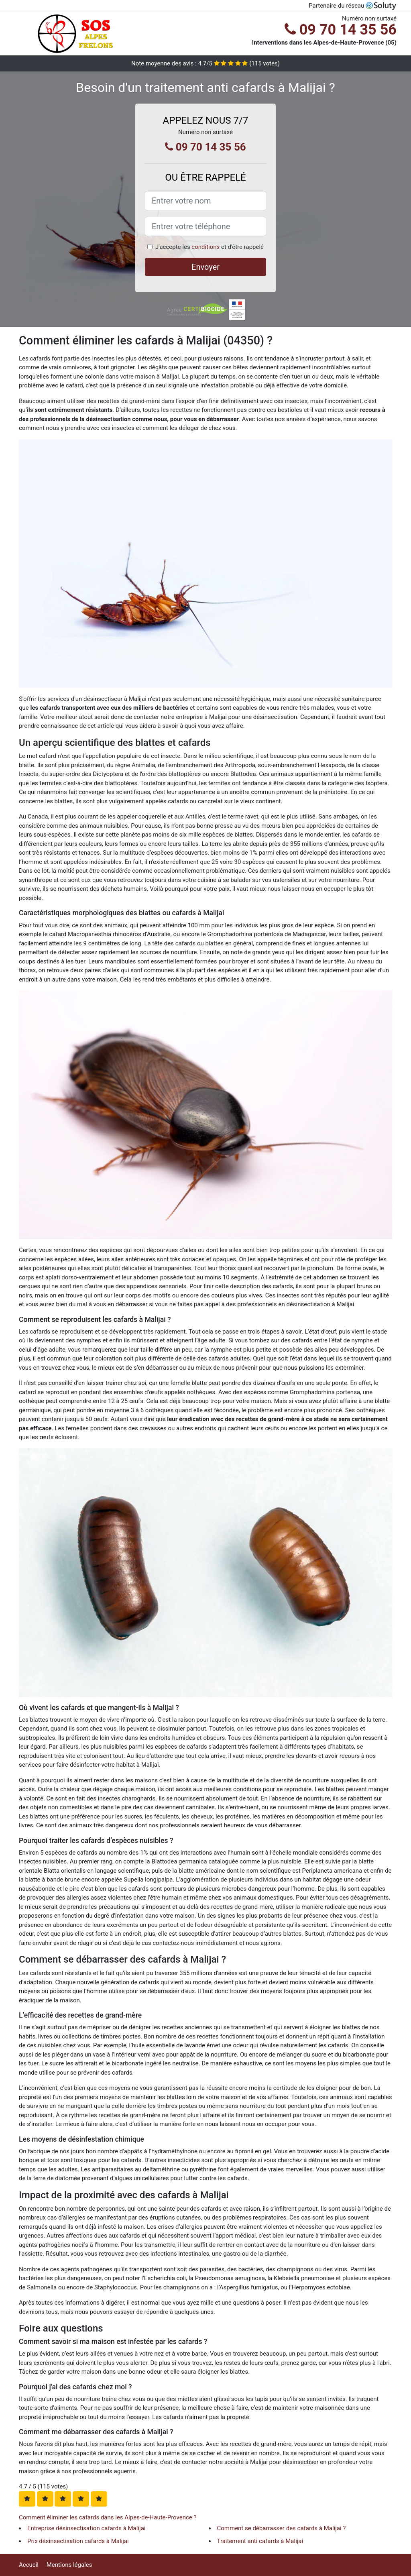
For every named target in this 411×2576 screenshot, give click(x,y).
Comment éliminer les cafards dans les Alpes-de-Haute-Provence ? (108, 2517)
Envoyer (205, 267)
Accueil (29, 2564)
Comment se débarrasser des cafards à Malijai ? (281, 2528)
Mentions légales (69, 2564)
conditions (205, 246)
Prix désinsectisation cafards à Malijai (78, 2541)
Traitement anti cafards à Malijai (260, 2541)
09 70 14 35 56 (341, 29)
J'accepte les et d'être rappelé (209, 246)
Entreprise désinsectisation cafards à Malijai (86, 2528)
